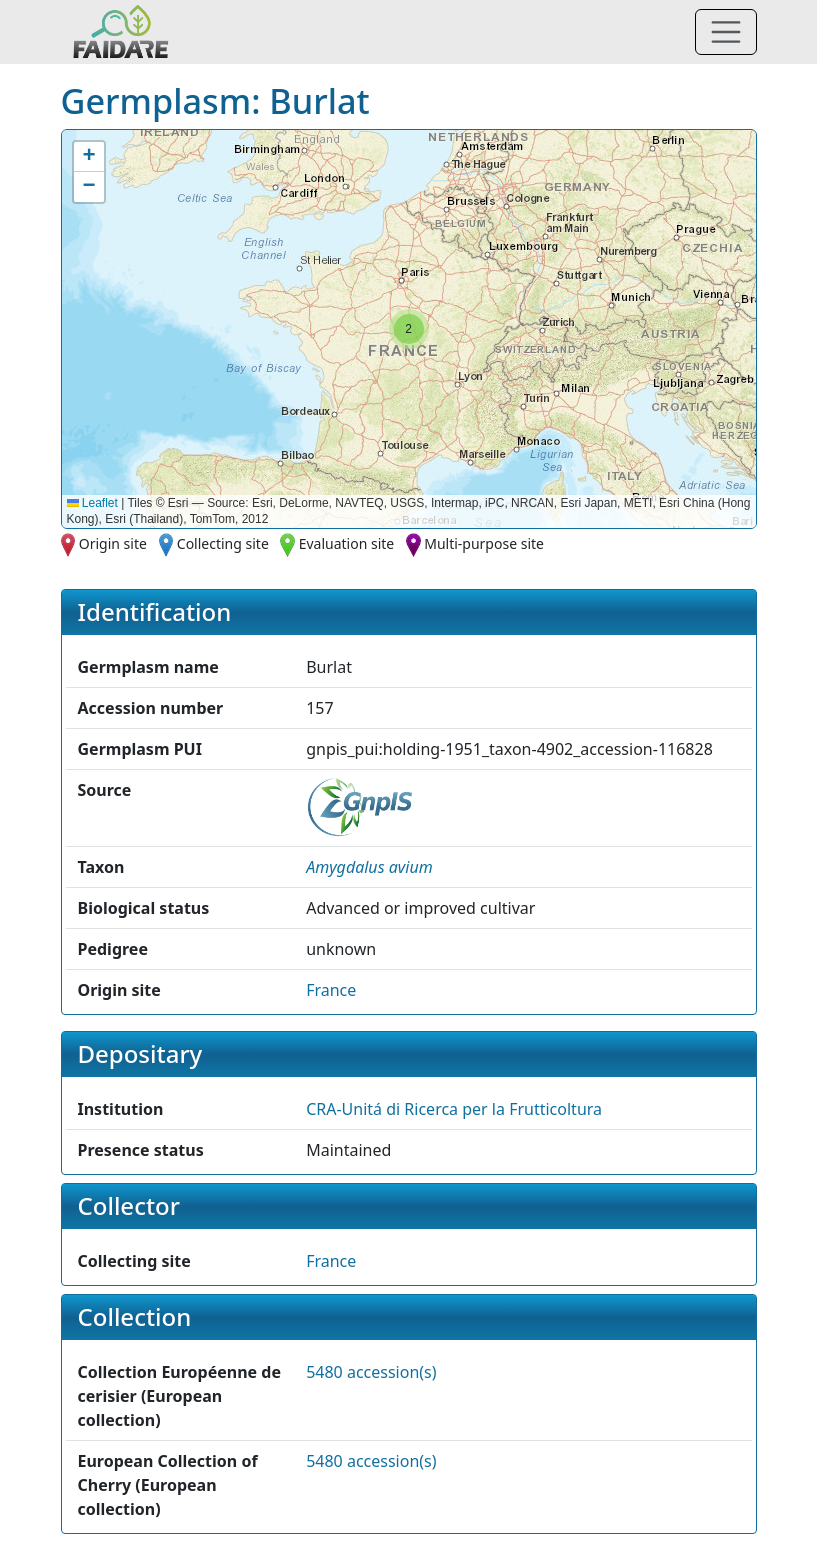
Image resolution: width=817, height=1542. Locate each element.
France (331, 990)
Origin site (113, 543)
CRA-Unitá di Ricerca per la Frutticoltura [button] (454, 1109)
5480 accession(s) (371, 1372)
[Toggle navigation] (726, 32)
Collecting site (223, 543)
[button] (409, 329)
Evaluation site (347, 543)
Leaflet (92, 503)
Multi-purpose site (484, 543)
